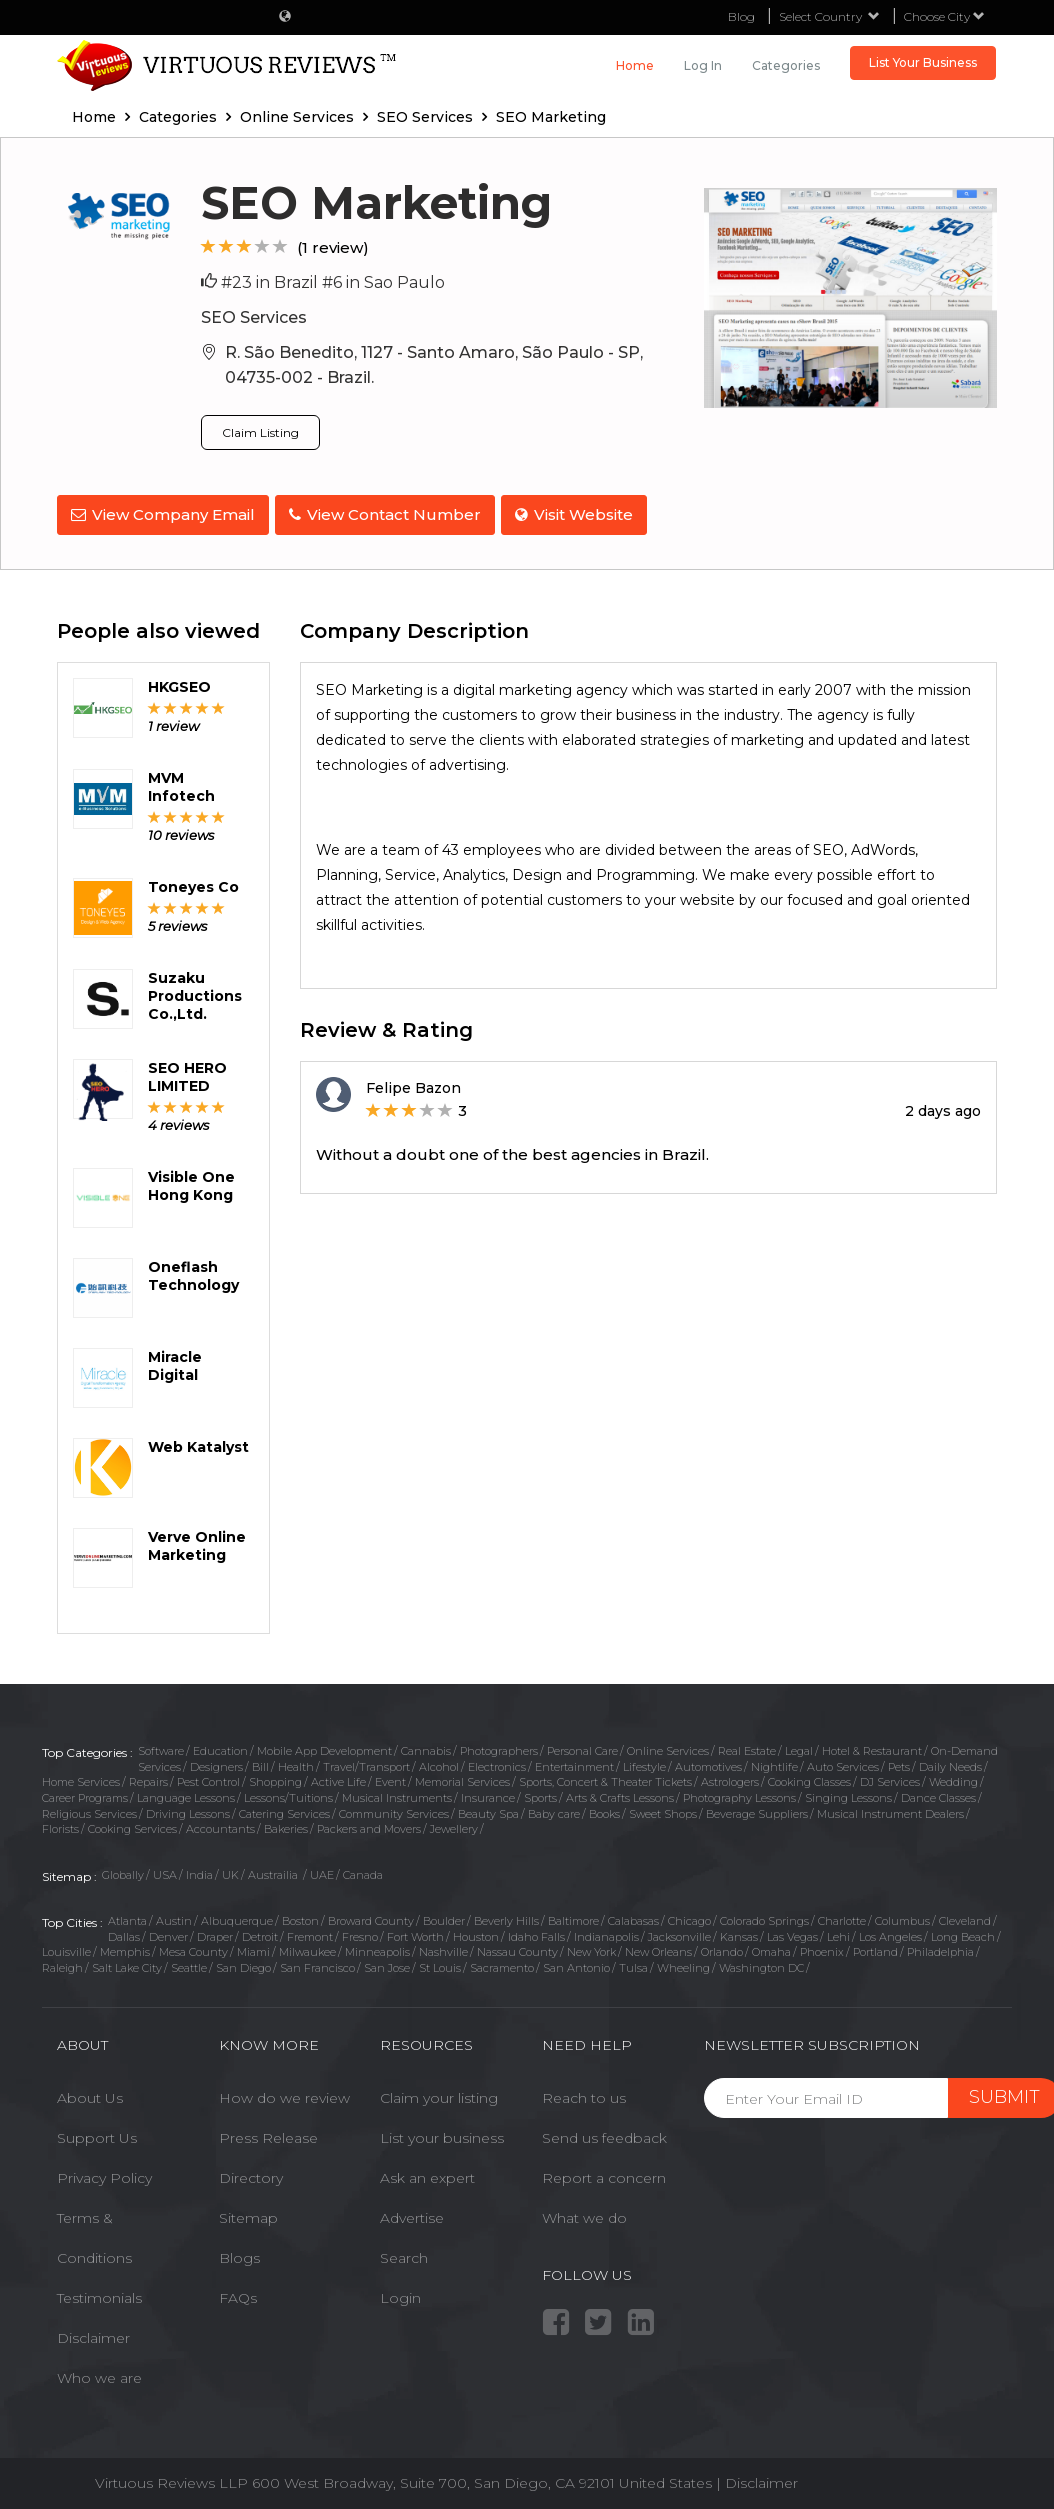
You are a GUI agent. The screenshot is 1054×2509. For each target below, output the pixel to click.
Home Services (81, 1778)
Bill (260, 1763)
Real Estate (747, 1747)
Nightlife (774, 1763)
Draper (215, 1932)
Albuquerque (237, 1917)
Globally (123, 1871)
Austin (174, 1917)
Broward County (371, 1917)
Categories (786, 65)
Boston (300, 1917)
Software (161, 1747)
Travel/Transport (366, 1763)
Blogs (239, 2254)
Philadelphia (940, 1948)
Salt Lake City (127, 1964)
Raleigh (62, 1964)
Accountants (220, 1825)
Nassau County (517, 1948)
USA (165, 1871)
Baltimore (573, 1917)
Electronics (497, 1763)
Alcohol (439, 1763)
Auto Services (843, 1763)
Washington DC (761, 1964)
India (199, 1871)
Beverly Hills (506, 1917)
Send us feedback (604, 2134)
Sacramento (502, 1964)
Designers (216, 1763)
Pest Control (208, 1778)
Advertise (412, 2214)
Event (390, 1778)
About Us (90, 2094)
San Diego (243, 1964)
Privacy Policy (104, 2174)
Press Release (268, 2134)
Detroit (260, 1932)
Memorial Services (462, 1778)
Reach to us (584, 2094)
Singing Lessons (848, 1794)
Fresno (360, 1932)
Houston (476, 1932)
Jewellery (454, 1825)
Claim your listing (439, 2094)
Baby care (554, 1810)
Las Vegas (792, 1932)
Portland (875, 1948)
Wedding (953, 1778)
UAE (322, 1871)
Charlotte (842, 1917)
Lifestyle (644, 1763)
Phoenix (822, 1948)
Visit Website (582, 514)
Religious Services (89, 1810)
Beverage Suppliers (757, 1810)
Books (604, 1810)
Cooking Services (132, 1825)
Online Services (668, 1747)
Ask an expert (427, 2174)
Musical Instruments (397, 1794)
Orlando (722, 1948)
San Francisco (317, 1964)
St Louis (440, 1964)
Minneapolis (377, 1948)
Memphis (125, 1948)
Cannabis (426, 1747)
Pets (899, 1763)
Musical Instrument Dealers (890, 1810)
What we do (584, 2214)
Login (400, 2294)
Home (635, 65)
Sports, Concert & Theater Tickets (605, 1778)
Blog (741, 16)
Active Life (338, 1778)
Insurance (488, 1794)
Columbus (902, 1917)
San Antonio (576, 1964)
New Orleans (658, 1948)
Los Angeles (890, 1932)
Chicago (689, 1917)
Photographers (499, 1747)
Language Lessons (186, 1794)
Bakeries (286, 1825)
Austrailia (274, 1871)
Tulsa (633, 1964)
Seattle (189, 1964)
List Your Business (923, 62)
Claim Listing (260, 432)
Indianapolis (606, 1932)
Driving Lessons (188, 1810)
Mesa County (193, 1948)
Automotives (708, 1763)
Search (404, 2254)
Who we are (99, 2374)
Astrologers (730, 1778)
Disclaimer (93, 2334)
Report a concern (604, 2174)
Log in (703, 65)
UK (230, 1871)
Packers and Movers (369, 1825)
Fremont (310, 1932)
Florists (60, 1825)
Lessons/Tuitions (288, 1794)
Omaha (771, 1948)
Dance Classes (938, 1794)
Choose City (944, 16)
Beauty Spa (488, 1810)
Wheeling (683, 1964)
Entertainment (574, 1763)
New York (591, 1948)
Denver (168, 1932)
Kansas (739, 1932)
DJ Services (890, 1778)
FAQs (238, 2294)
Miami (253, 1948)
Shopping (275, 1778)
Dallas (124, 1932)
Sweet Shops (663, 1810)
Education (220, 1747)
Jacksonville (679, 1932)
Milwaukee (307, 1948)
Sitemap (248, 2214)
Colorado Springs (764, 1917)
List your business (442, 2134)
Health (296, 1763)
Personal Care (582, 1747)
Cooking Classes (809, 1778)
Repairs (148, 1778)
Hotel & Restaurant (872, 1747)
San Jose (387, 1964)
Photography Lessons (739, 1794)
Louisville (66, 1948)
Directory (251, 2174)
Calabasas (633, 1917)
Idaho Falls (536, 1932)
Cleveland (965, 1917)
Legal (799, 1747)
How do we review (284, 2094)
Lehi (838, 1932)
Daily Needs (950, 1763)
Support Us (97, 2134)
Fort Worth (415, 1932)
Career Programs (85, 1794)
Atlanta (127, 1917)
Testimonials (99, 2294)
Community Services (394, 1810)
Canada (363, 1871)
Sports (540, 1794)
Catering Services (284, 1810)
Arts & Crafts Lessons (620, 1794)
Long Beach (963, 1932)
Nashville (443, 1948)
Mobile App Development (324, 1747)
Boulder (444, 1917)
